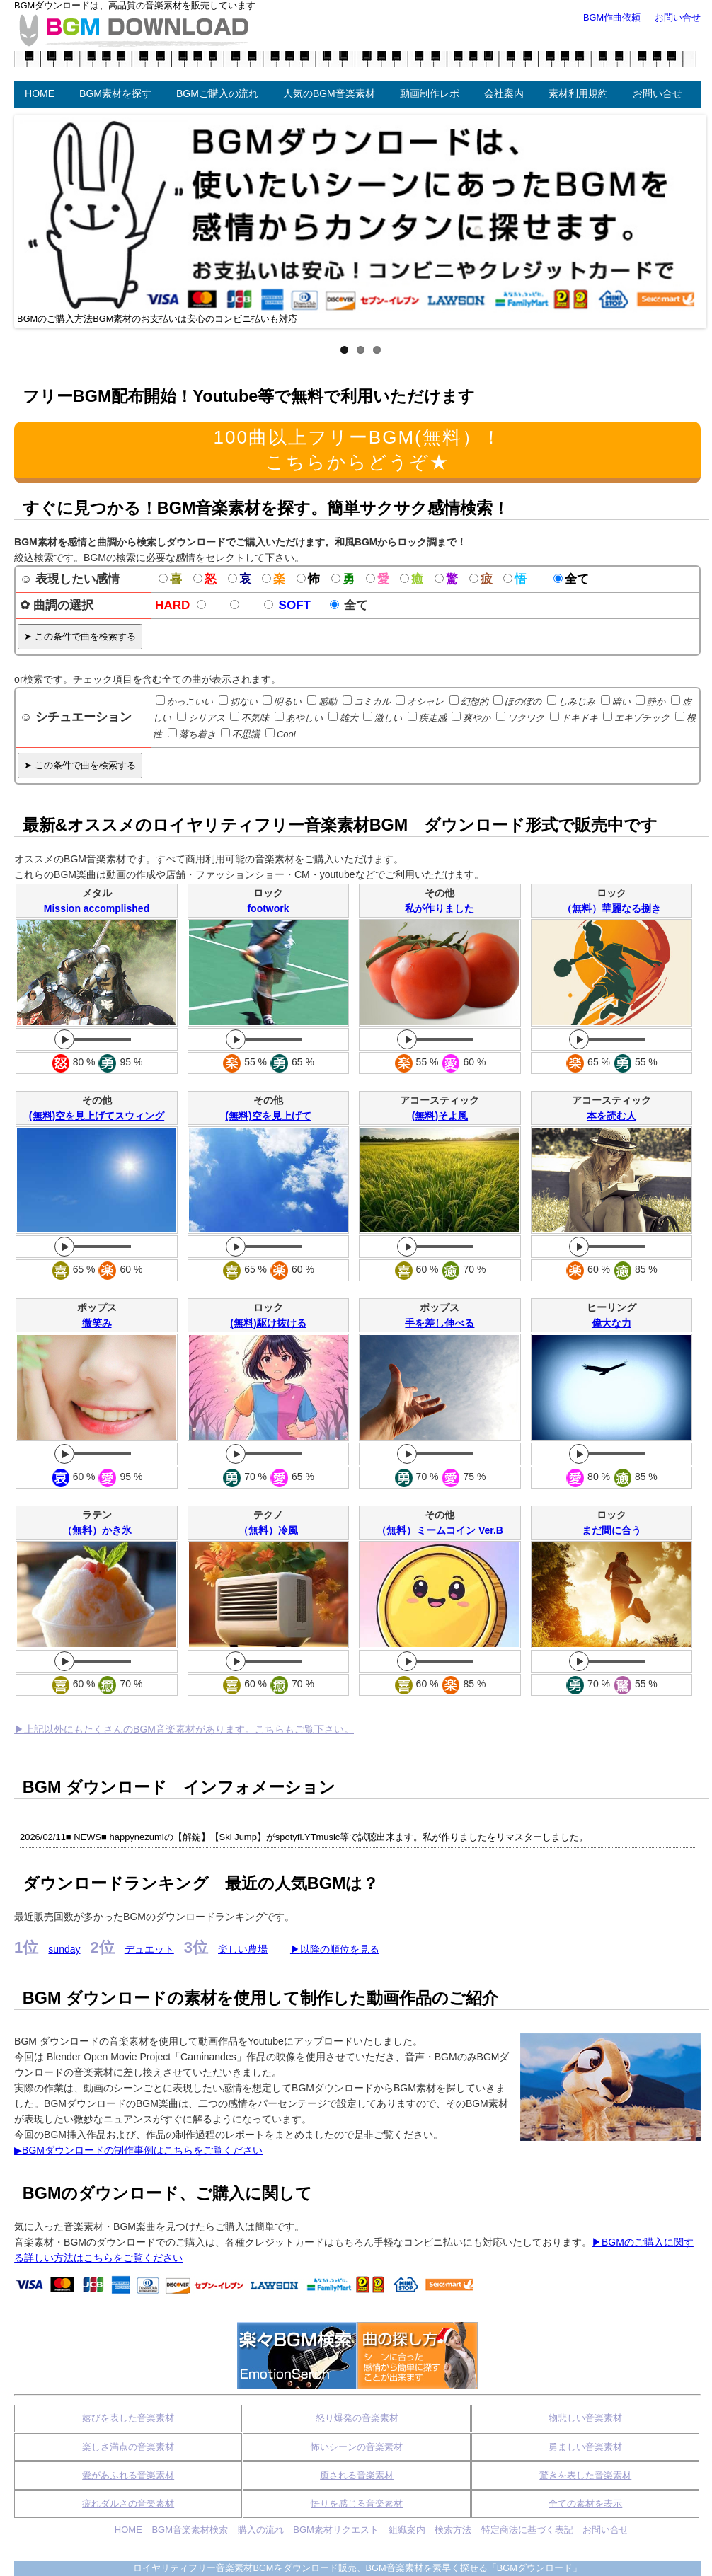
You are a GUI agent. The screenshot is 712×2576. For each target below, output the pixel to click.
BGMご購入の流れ (217, 93)
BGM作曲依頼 (612, 17)
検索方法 (453, 2529)
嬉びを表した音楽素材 (128, 2418)
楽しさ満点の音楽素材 (128, 2447)
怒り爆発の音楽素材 (357, 2418)
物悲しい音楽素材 (585, 2418)
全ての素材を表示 (585, 2503)
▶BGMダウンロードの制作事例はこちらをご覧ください (138, 2150)
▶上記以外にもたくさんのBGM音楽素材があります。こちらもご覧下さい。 (184, 1729)
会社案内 (504, 93)
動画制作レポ (429, 93)
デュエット (149, 1949)
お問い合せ (657, 93)
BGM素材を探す (115, 93)
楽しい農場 (243, 1949)
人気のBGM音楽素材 (329, 93)
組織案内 (407, 2529)
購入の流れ (261, 2529)
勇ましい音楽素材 (585, 2447)
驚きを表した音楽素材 (585, 2475)
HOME (39, 93)
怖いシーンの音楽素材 (357, 2447)
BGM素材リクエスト (336, 2529)
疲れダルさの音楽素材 (128, 2503)
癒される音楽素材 (357, 2475)
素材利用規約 (578, 93)
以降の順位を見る (339, 1949)
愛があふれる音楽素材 (128, 2475)
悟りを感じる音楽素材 (357, 2503)
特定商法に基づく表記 (527, 2529)
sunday (64, 1949)
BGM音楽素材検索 (189, 2529)
